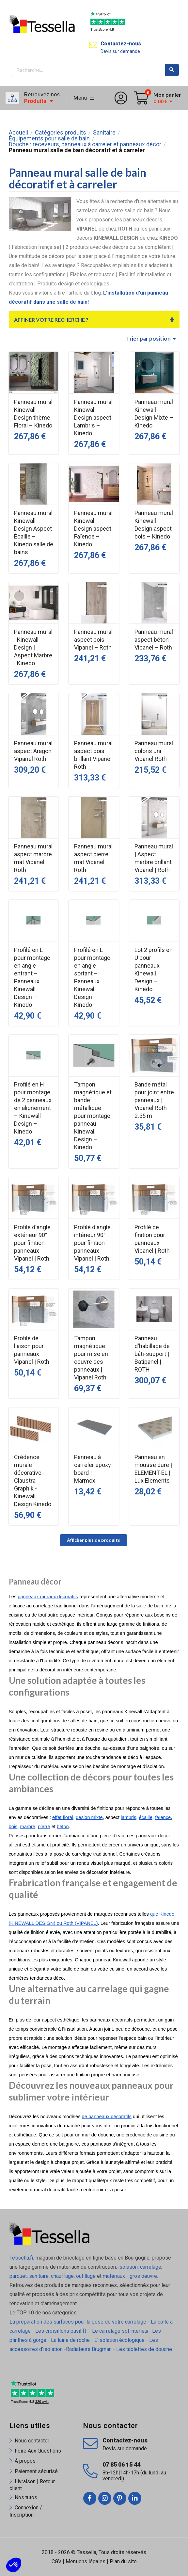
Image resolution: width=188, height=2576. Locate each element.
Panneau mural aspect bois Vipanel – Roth (93, 639)
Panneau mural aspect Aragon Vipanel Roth (33, 751)
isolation (127, 2267)
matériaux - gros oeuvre (130, 2276)
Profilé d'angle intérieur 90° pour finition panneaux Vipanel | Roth (92, 1243)
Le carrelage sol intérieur (120, 2331)
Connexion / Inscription (25, 2511)
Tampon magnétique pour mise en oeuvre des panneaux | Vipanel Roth (91, 1358)
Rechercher (172, 70)
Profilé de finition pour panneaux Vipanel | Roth (152, 1239)
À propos (25, 2461)
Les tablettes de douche (144, 2349)
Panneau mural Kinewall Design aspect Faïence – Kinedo (93, 528)
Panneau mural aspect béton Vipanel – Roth (153, 639)
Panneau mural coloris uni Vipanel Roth (153, 751)
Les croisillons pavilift (60, 2331)
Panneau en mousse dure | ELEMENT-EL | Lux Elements (153, 1469)
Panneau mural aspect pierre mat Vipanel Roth (93, 858)
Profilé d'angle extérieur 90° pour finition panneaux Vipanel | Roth (32, 1243)
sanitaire (39, 2276)
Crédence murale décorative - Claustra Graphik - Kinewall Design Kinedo (32, 1480)
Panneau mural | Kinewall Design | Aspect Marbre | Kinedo (33, 647)
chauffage (62, 2276)
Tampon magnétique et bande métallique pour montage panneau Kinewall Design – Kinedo (93, 1116)
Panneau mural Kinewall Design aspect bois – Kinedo (153, 524)
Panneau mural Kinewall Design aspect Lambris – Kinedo (93, 417)
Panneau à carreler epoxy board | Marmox (92, 1469)
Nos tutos (26, 2497)
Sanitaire (104, 133)
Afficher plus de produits (93, 1540)
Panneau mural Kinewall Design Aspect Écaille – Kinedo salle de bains (33, 532)
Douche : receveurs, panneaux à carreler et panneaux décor (85, 144)
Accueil (18, 133)
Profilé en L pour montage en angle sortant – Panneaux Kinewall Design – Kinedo (92, 977)
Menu (84, 98)
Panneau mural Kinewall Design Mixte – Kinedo (153, 413)
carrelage (150, 2267)
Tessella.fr (21, 2258)
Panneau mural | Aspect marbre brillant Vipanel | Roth (153, 858)
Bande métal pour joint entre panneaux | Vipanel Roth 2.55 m (154, 1100)
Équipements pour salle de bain (49, 138)
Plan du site (123, 2561)
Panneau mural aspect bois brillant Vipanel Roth (93, 755)
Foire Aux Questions (38, 2451)
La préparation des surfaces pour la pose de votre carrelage (77, 2322)
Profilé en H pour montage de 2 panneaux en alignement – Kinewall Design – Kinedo (33, 1108)
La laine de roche (70, 2340)
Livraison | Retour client (32, 2484)
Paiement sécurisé (36, 2471)
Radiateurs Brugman (89, 2349)
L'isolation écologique (119, 2340)
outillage (86, 2276)
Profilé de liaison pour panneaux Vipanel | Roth (31, 1350)
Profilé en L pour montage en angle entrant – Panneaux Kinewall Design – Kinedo (32, 977)
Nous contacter (32, 2441)
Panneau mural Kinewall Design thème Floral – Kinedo (33, 413)
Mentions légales (85, 2561)
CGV (56, 2561)
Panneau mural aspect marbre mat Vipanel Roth (33, 858)
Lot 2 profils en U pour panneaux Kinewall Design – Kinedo (153, 969)
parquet (18, 2276)
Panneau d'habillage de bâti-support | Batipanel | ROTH (152, 1354)
